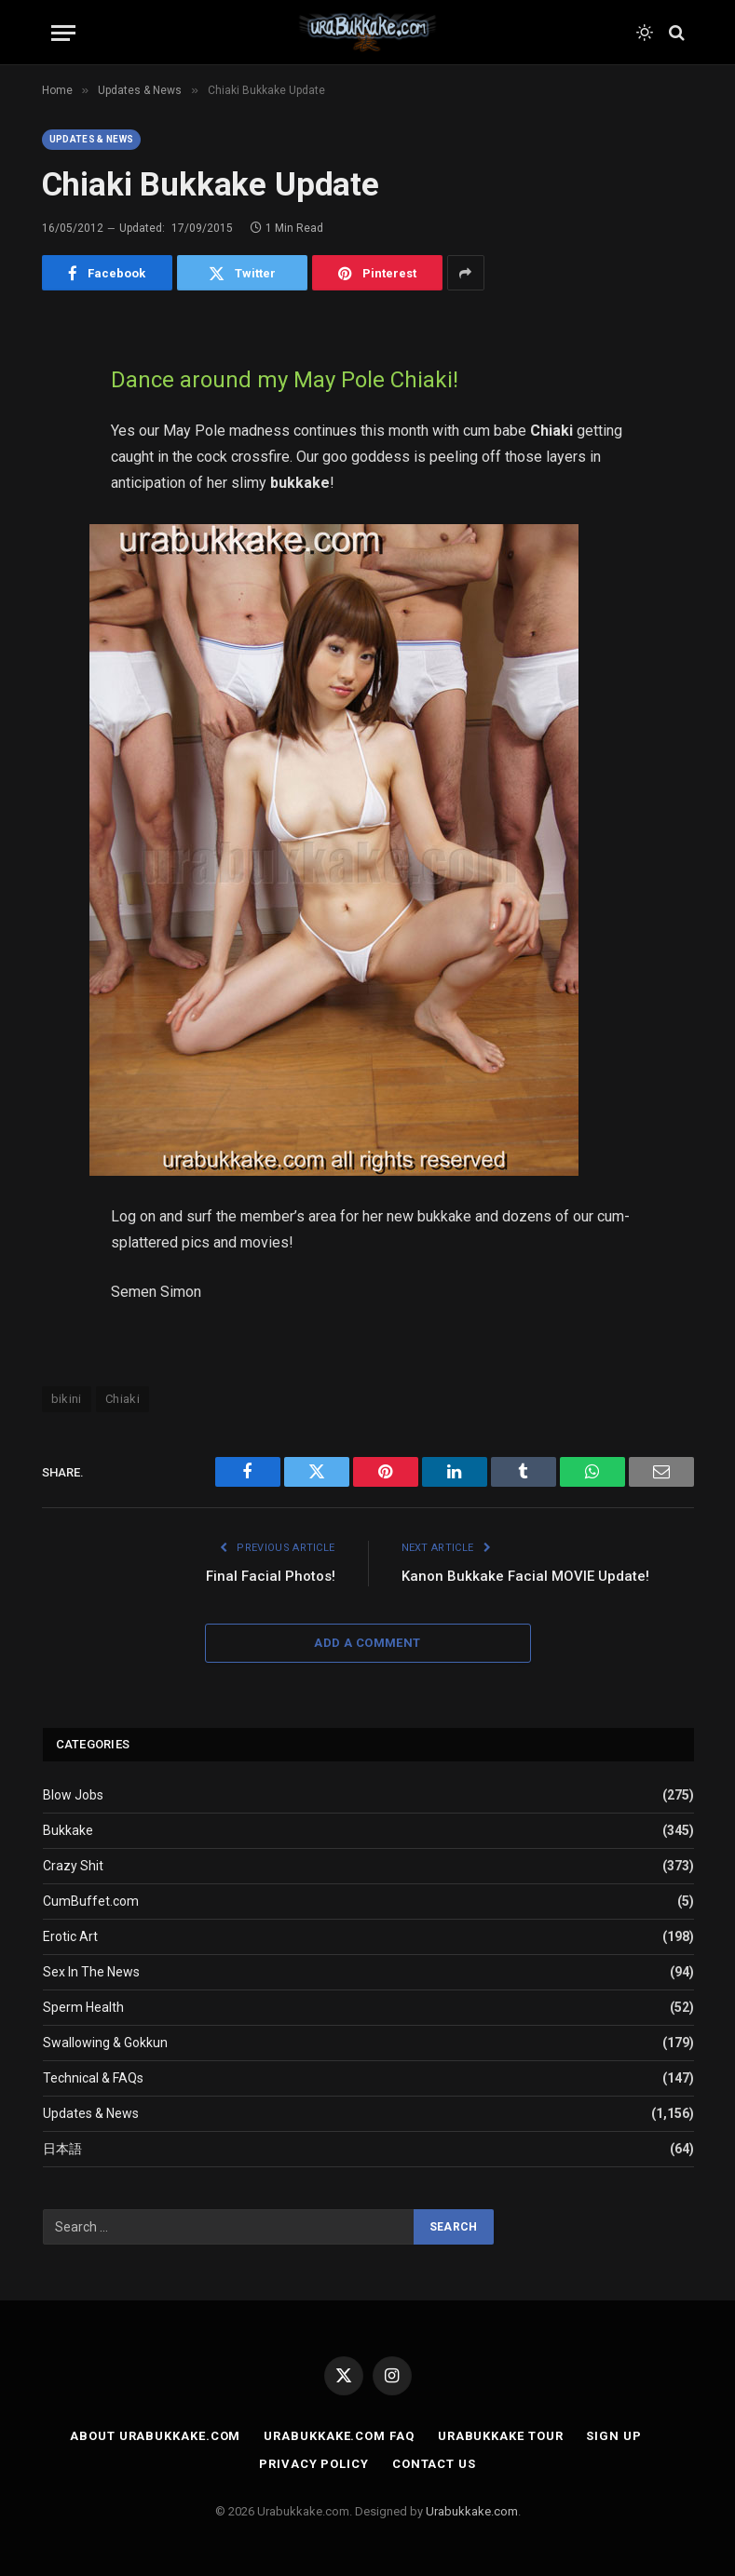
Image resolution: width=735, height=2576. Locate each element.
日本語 (62, 2148)
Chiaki (122, 1399)
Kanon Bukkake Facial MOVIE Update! (525, 1576)
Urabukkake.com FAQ (339, 2436)
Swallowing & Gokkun (105, 2042)
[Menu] (63, 33)
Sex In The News (91, 1971)
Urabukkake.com (472, 2511)
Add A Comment (367, 1643)
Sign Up (613, 2436)
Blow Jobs (73, 1794)
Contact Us (434, 2464)
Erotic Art (70, 1936)
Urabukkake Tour (501, 2436)
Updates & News (91, 139)
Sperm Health (83, 2007)
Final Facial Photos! (270, 1576)
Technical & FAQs (93, 2077)
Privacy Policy (314, 2464)
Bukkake (68, 1830)
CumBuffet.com (91, 1901)
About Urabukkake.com (155, 2436)
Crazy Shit (73, 1865)
